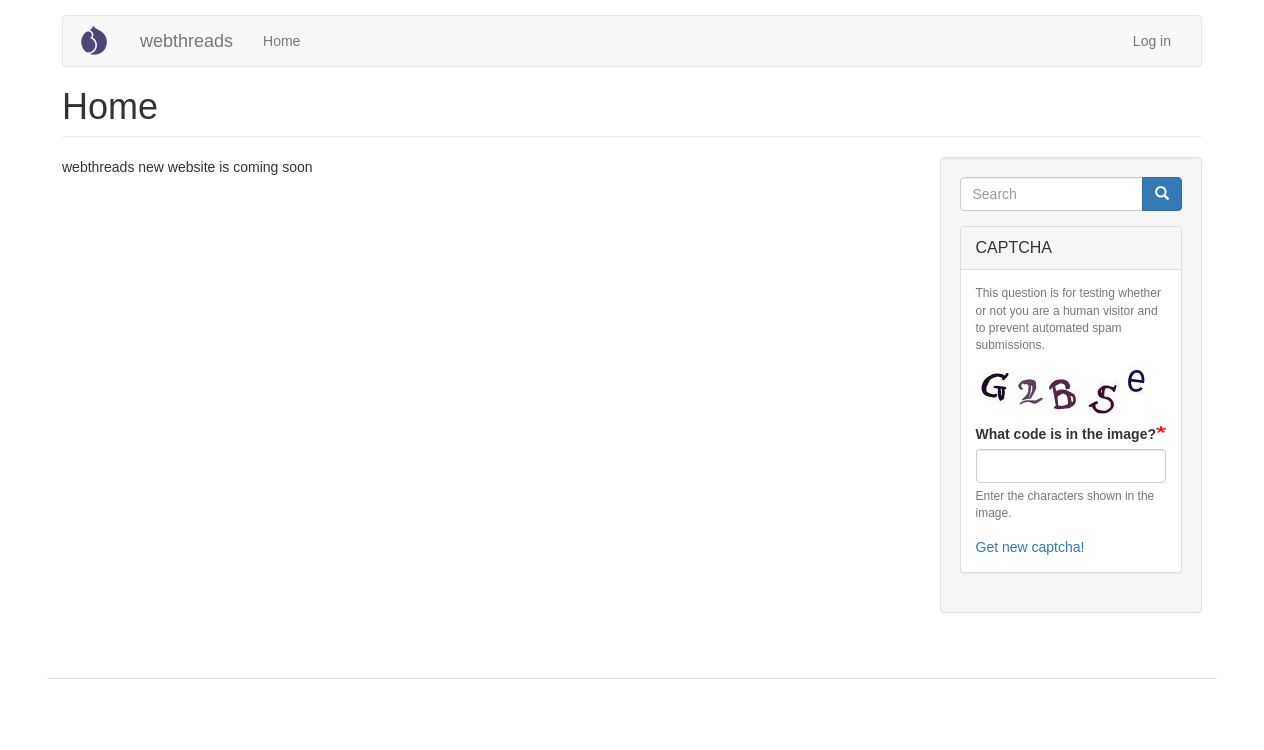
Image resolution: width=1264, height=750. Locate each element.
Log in (1152, 41)
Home (281, 41)
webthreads (186, 41)
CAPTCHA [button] (1014, 247)
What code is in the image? (1066, 434)
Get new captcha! (1030, 547)
